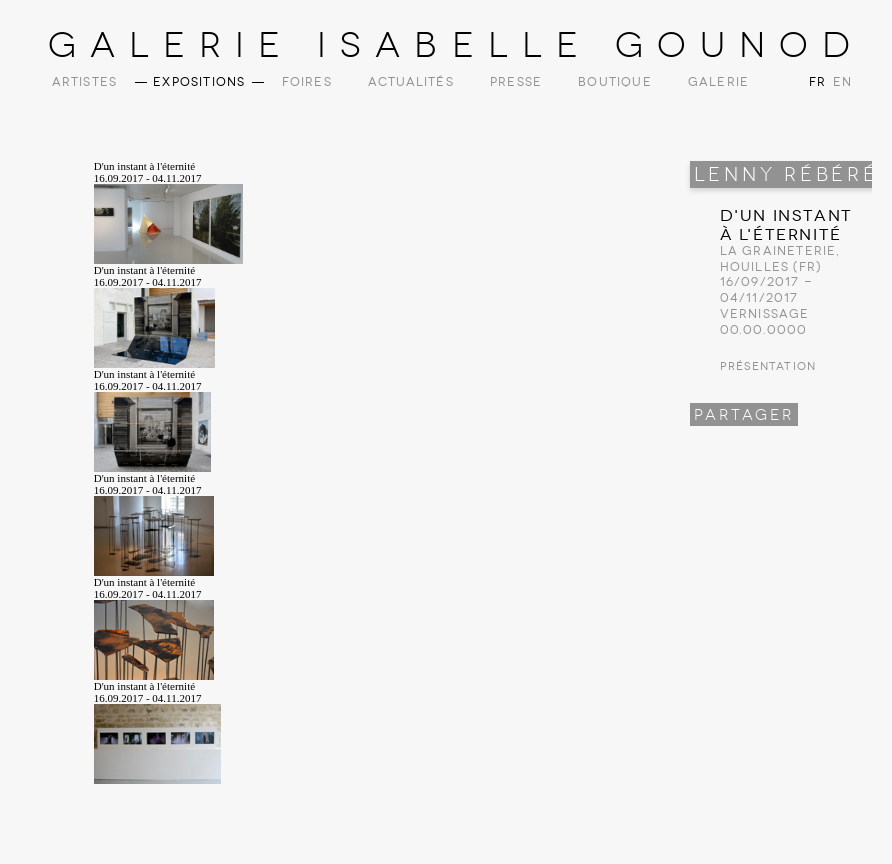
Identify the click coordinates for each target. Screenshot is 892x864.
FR (817, 82)
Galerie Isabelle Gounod (456, 44)
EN (841, 82)
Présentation (768, 366)
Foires (307, 82)
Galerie (718, 82)
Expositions (199, 82)
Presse (516, 82)
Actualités (411, 82)
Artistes (85, 82)
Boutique (615, 82)
